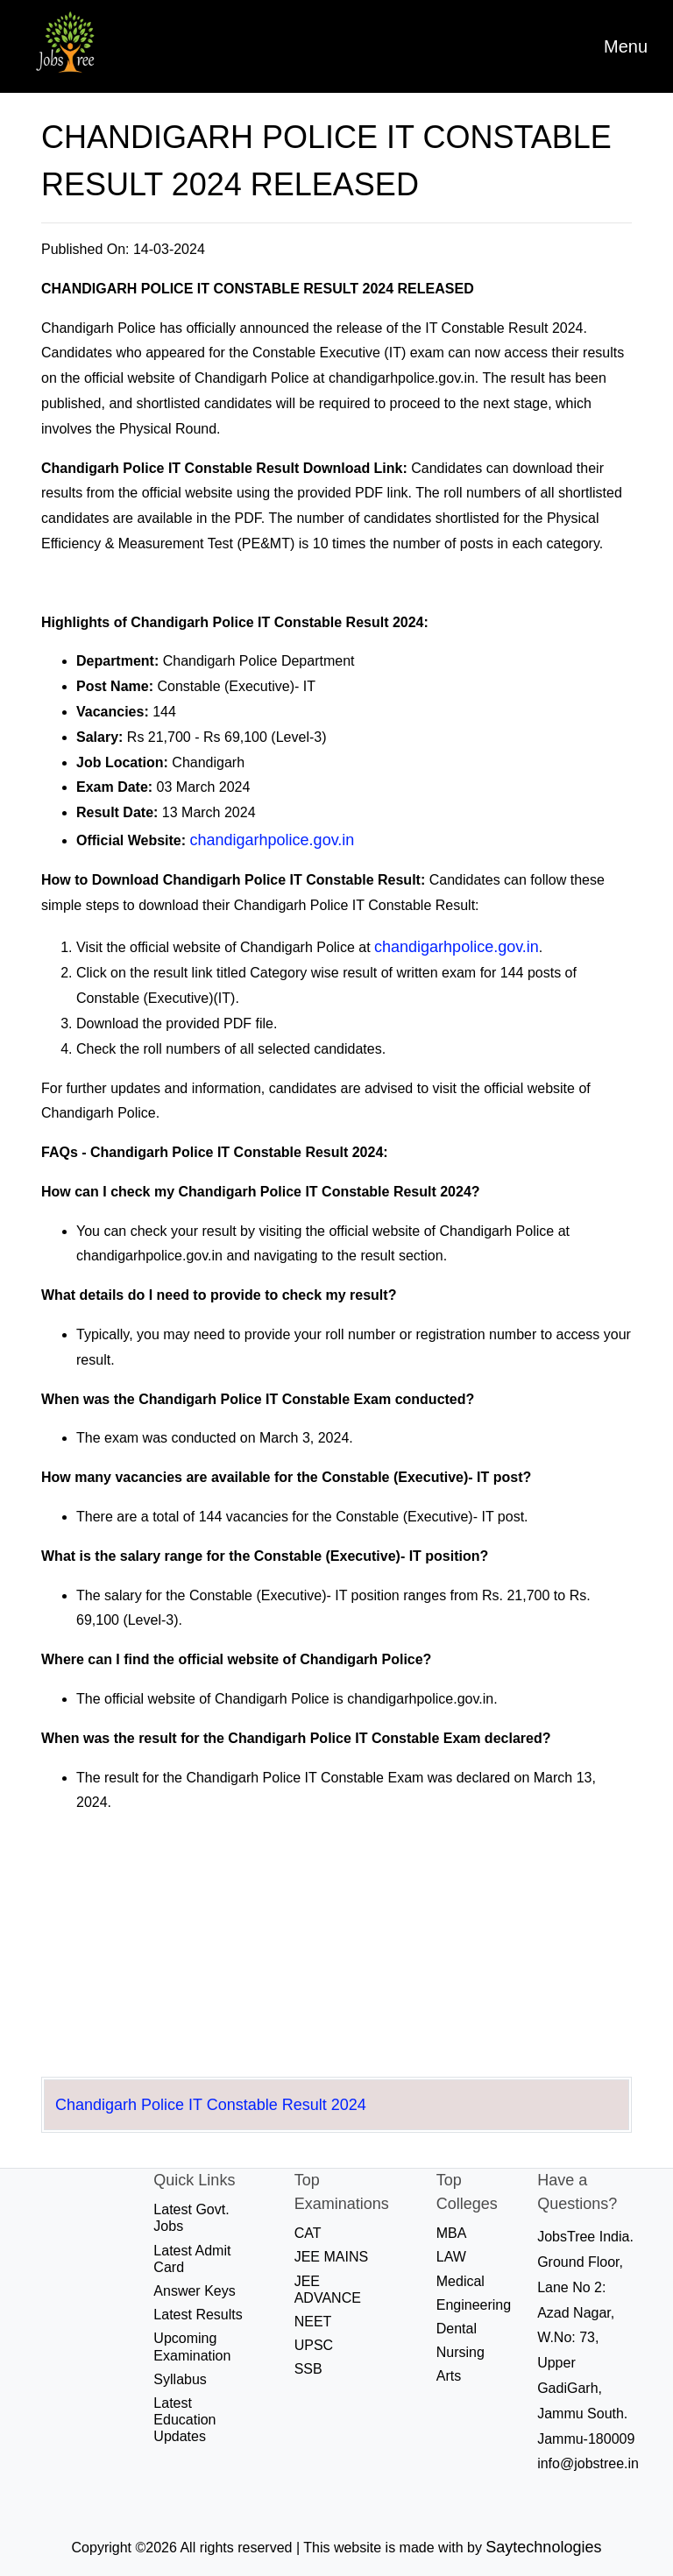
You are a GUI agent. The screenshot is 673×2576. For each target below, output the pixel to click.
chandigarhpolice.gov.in (272, 840)
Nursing (460, 2352)
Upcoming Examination (191, 2346)
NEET (313, 2321)
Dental (456, 2328)
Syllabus (179, 2379)
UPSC (313, 2345)
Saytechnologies (543, 2547)
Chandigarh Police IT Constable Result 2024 (210, 2105)
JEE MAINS (331, 2256)
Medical (460, 2281)
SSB (308, 2368)
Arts (448, 2375)
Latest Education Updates (184, 2420)
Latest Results (197, 2314)
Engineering (473, 2304)
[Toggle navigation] (625, 46)
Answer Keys (194, 2290)
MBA (451, 2233)
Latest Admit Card (191, 2259)
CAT (308, 2233)
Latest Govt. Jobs (191, 2218)
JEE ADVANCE (327, 2289)
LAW (451, 2256)
